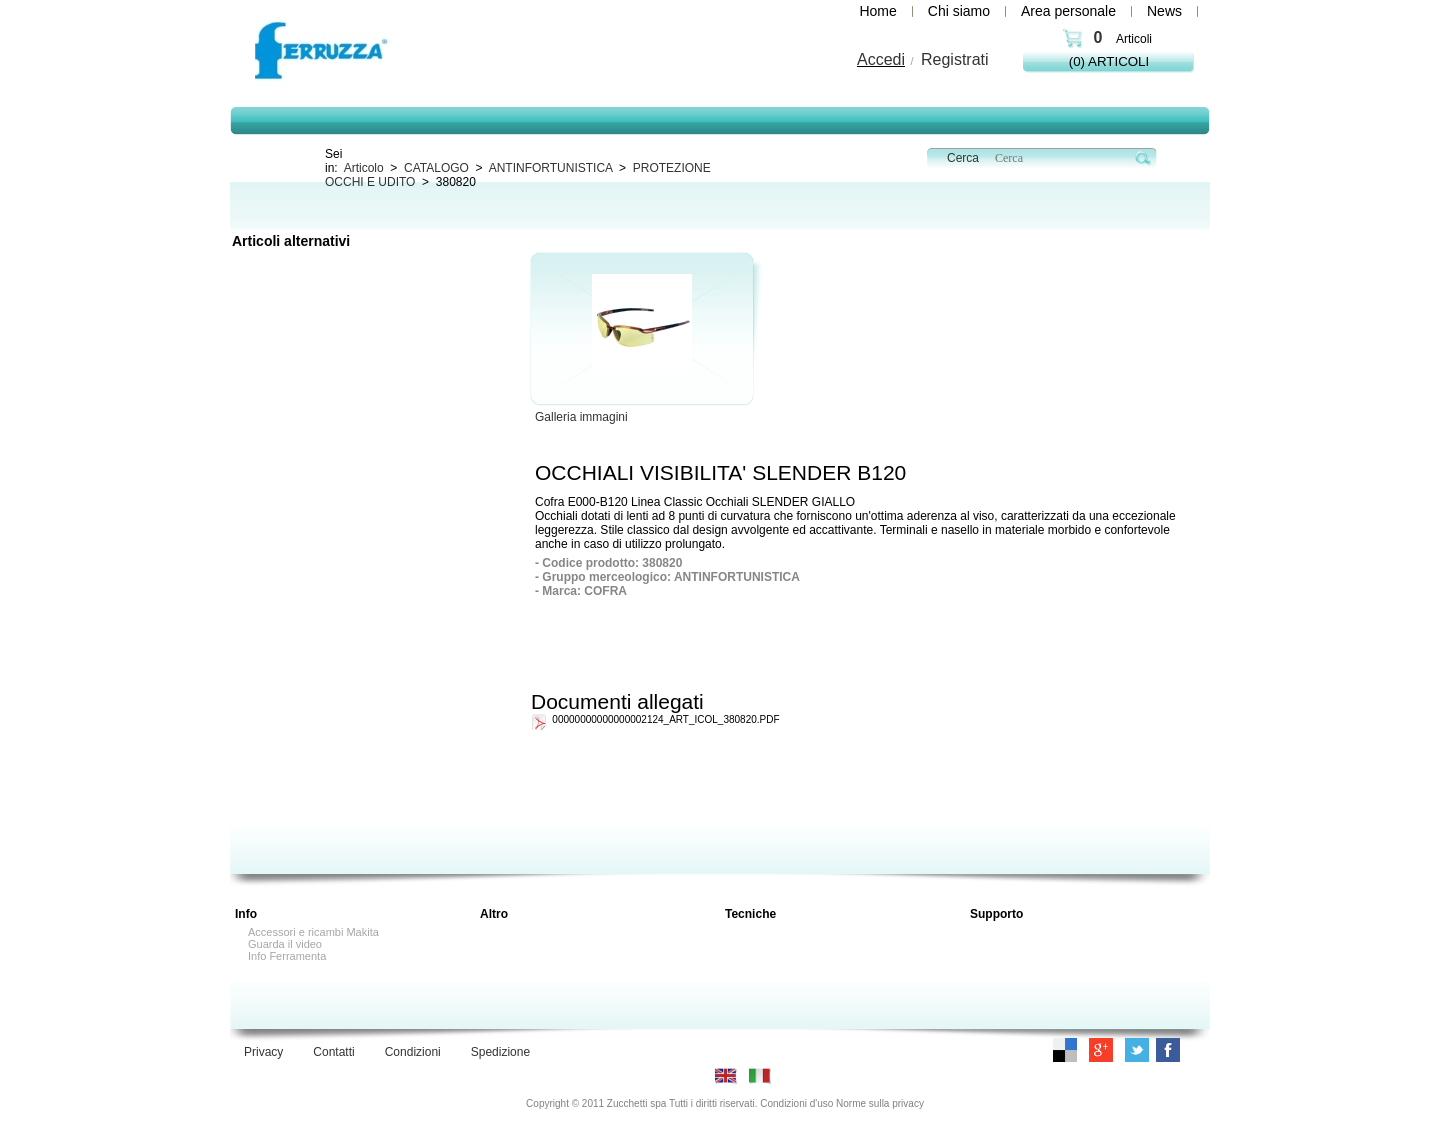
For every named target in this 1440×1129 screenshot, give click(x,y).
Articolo (364, 168)
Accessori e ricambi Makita (313, 932)
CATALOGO (436, 168)
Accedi (881, 59)
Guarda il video (285, 944)
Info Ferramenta (287, 956)
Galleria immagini (581, 417)
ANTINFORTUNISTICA (551, 168)
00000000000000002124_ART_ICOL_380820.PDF (665, 719)
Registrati (955, 59)
